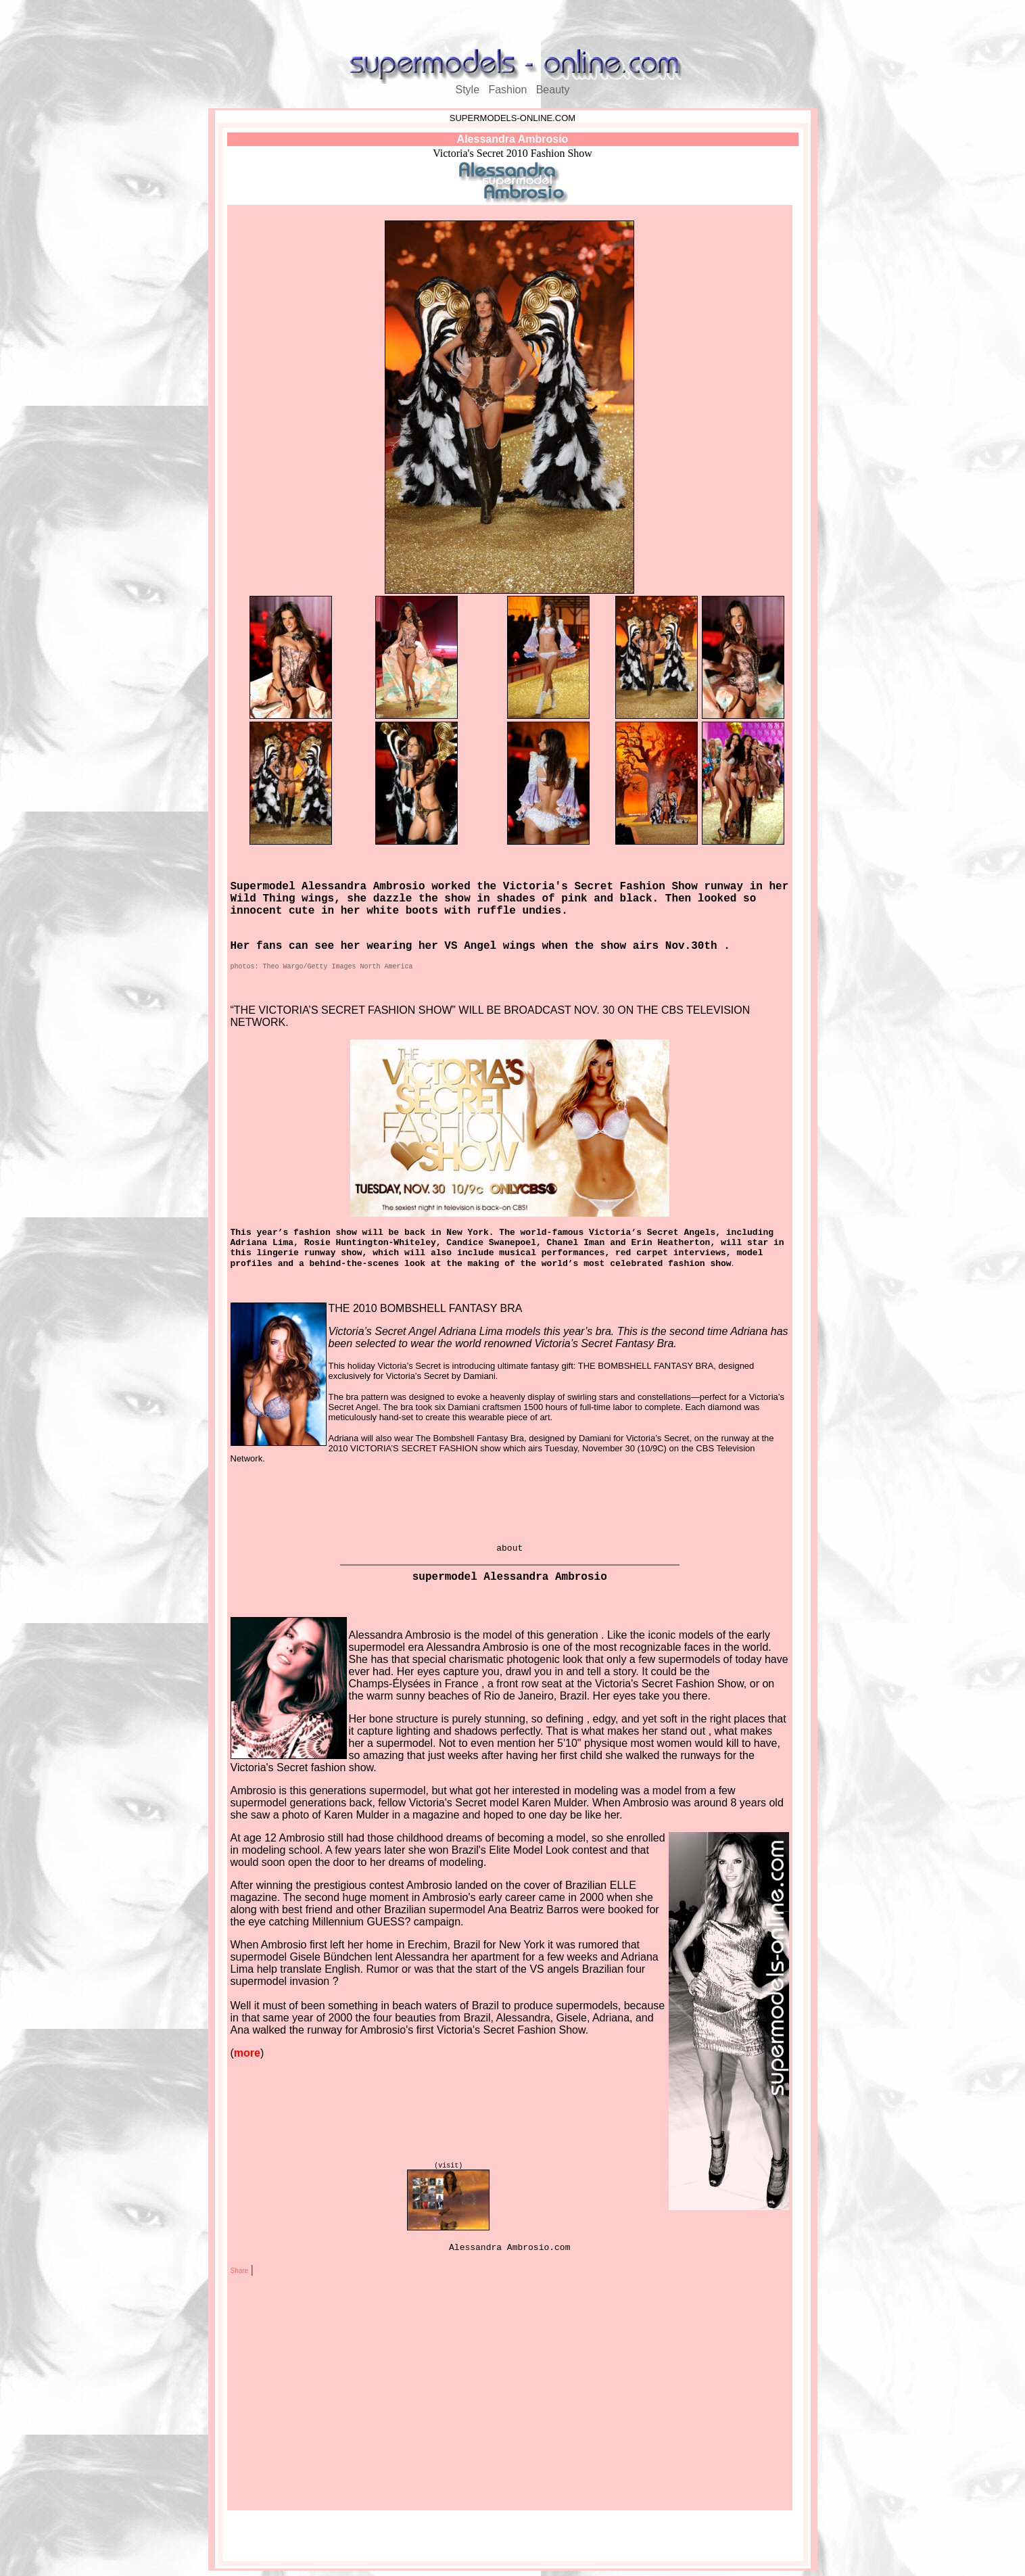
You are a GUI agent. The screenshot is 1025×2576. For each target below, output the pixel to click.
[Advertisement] (512, 25)
